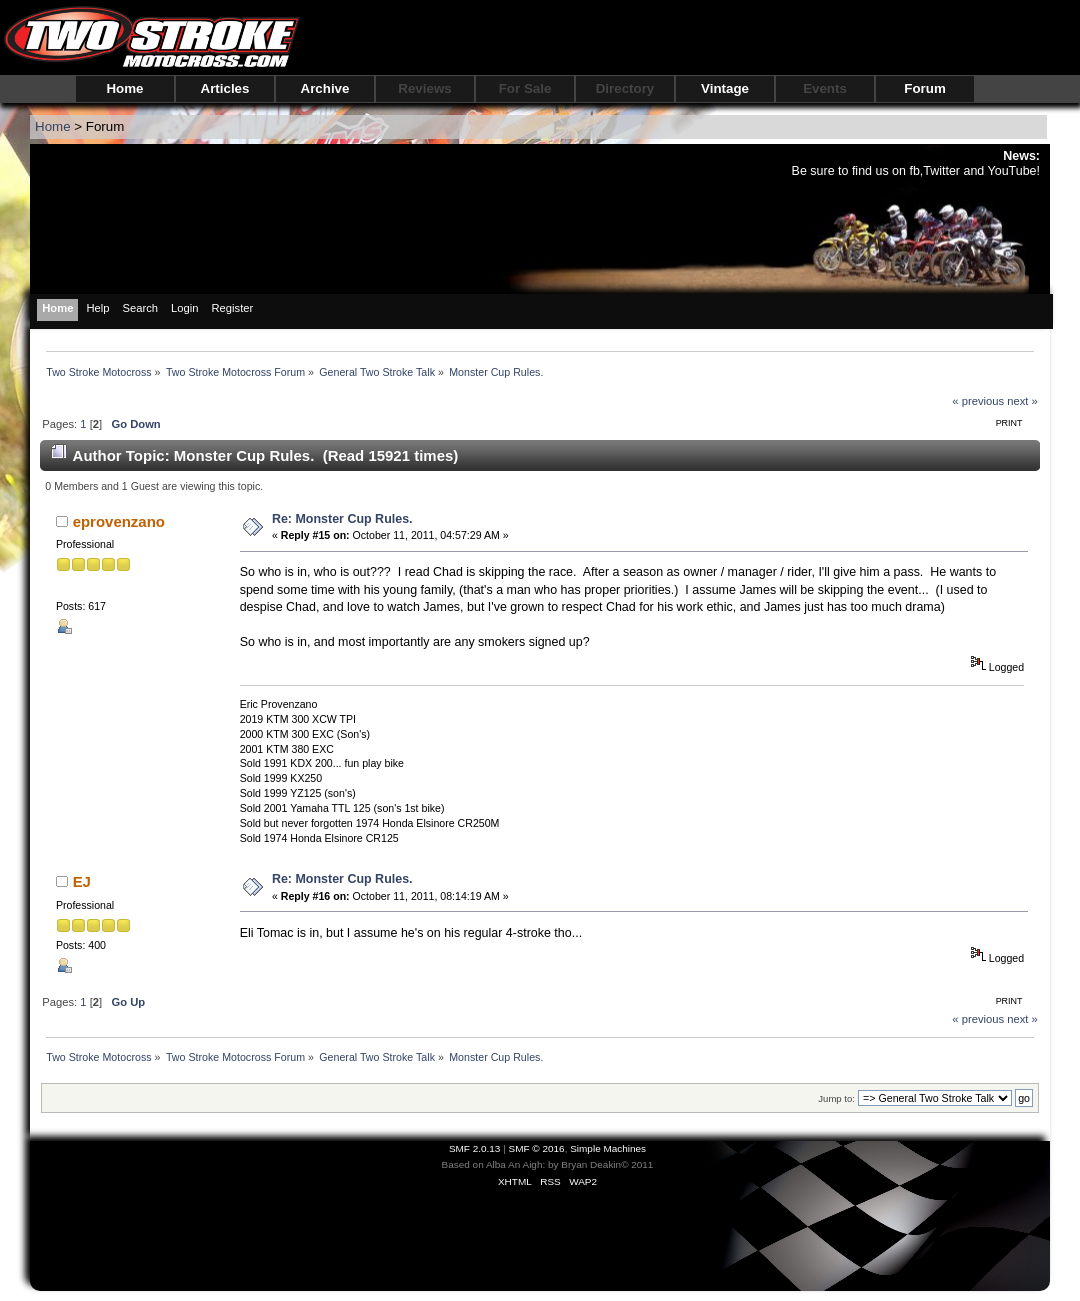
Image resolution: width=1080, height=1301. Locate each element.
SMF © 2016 (537, 1148)
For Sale (525, 88)
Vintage (725, 88)
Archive (325, 88)
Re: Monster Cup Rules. (342, 519)
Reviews (424, 88)
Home (124, 88)
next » (1022, 401)
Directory (625, 88)
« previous (978, 401)
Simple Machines (608, 1148)
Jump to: (836, 1098)
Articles (225, 88)
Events (825, 88)
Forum (924, 88)
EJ (82, 881)
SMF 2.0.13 (475, 1148)
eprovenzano (119, 521)
